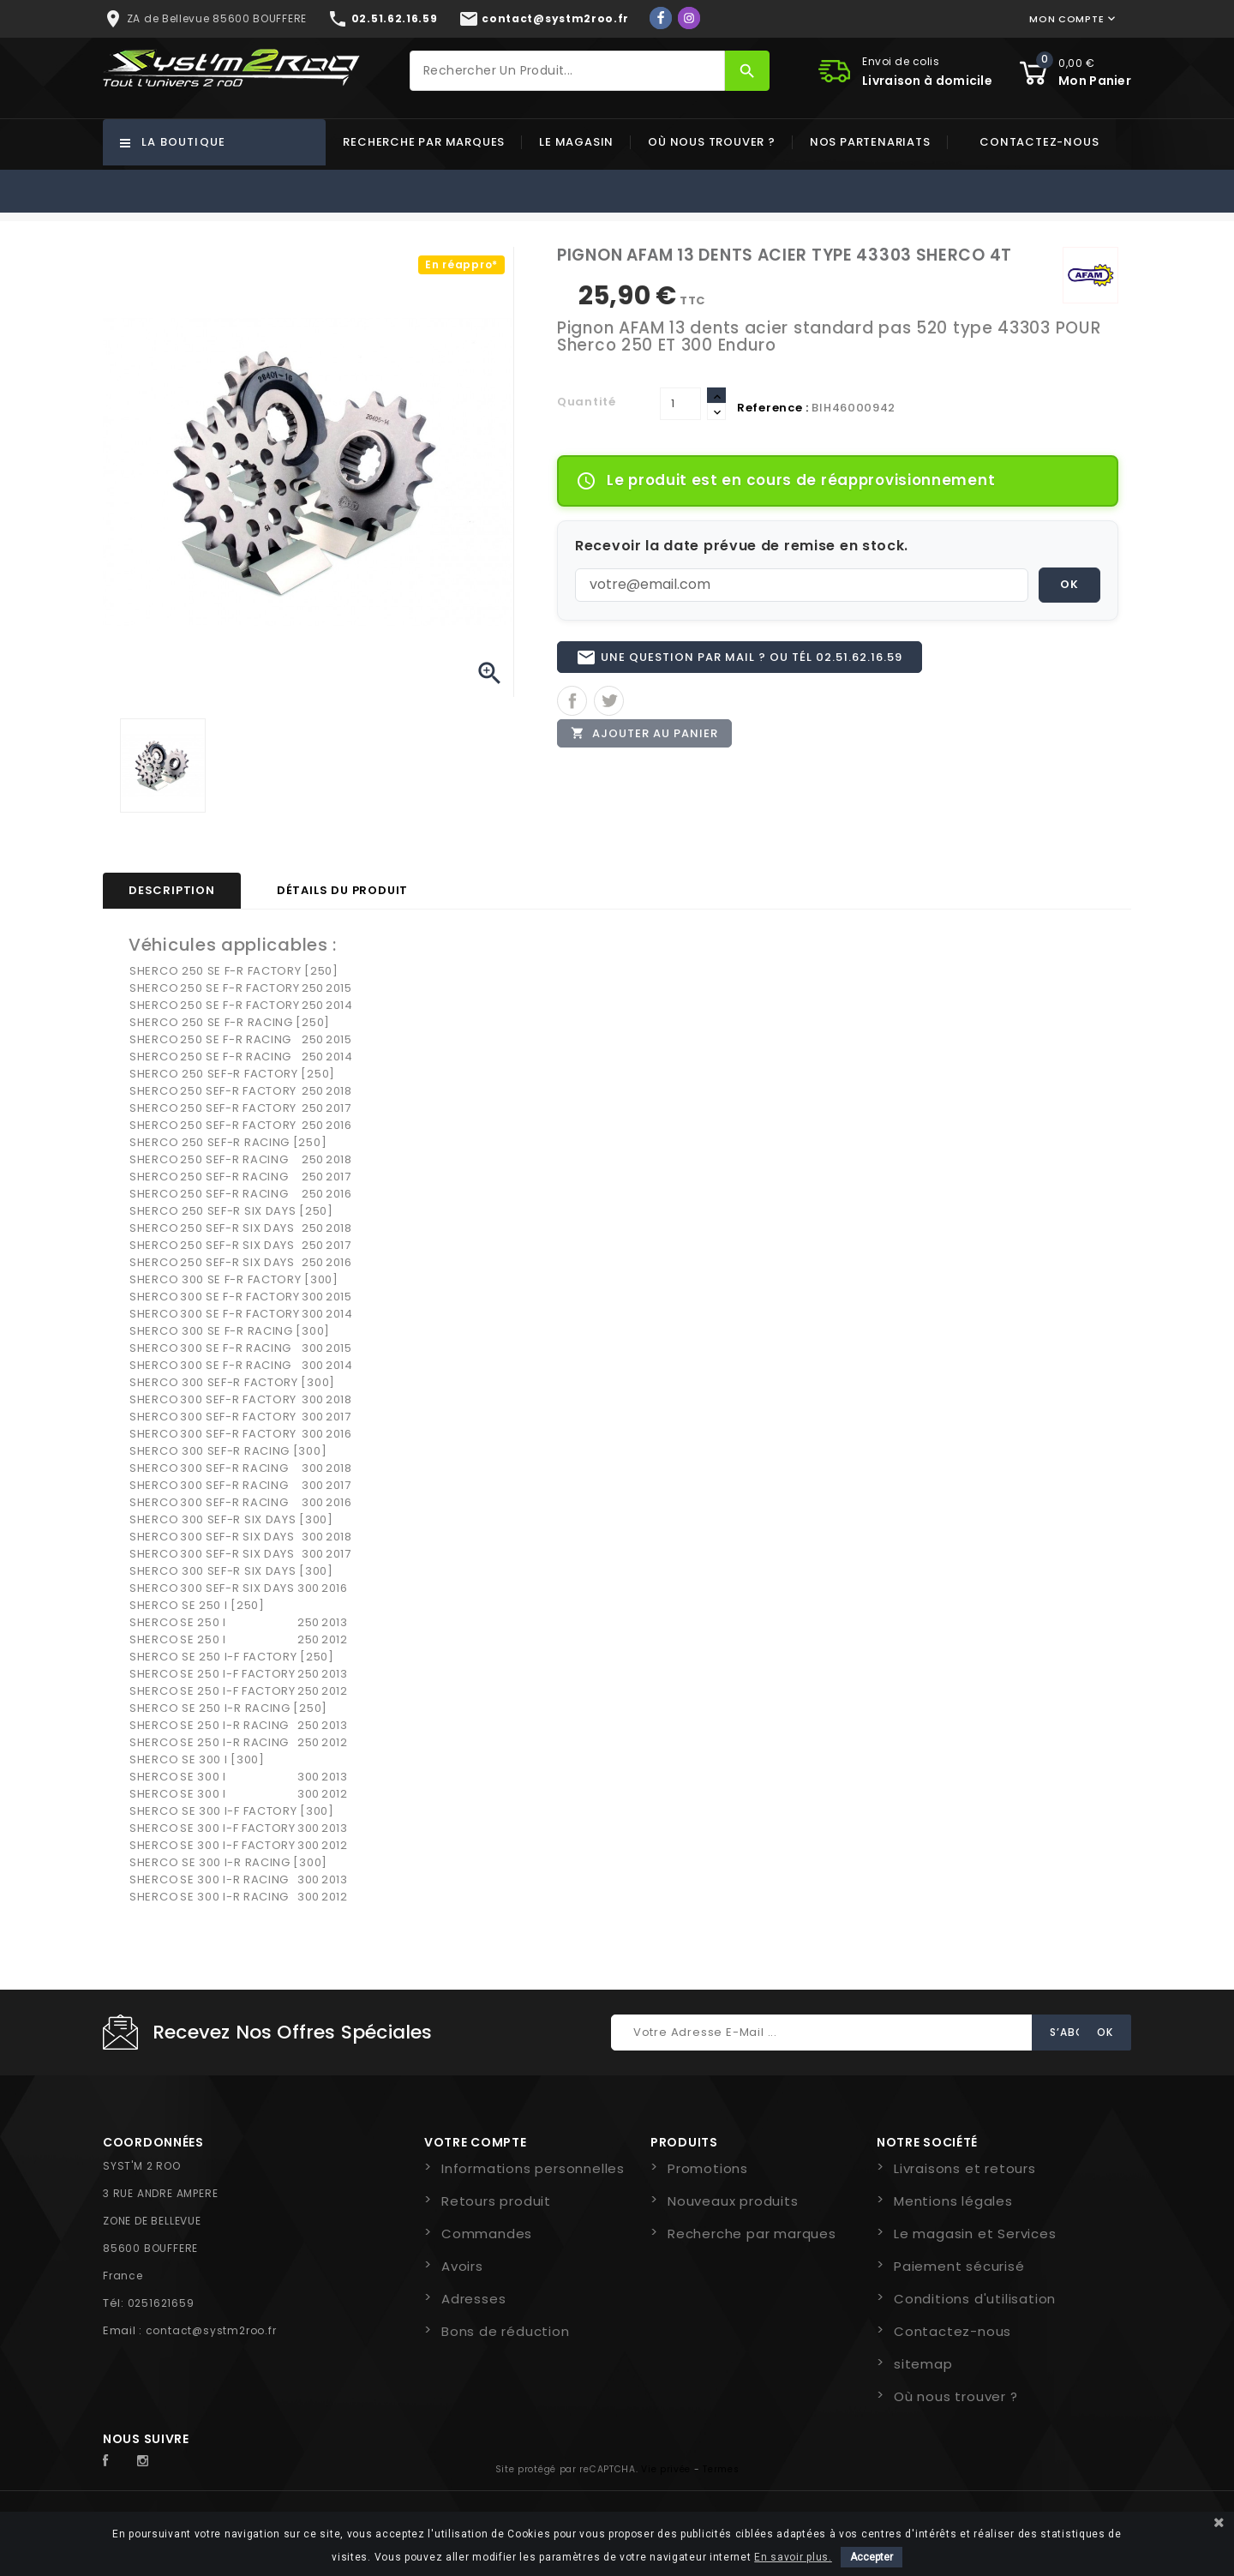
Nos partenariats (870, 142)
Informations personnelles (533, 2168)
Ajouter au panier (648, 744)
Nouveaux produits (733, 2201)
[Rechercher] (567, 71)
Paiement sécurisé (959, 2266)
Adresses (473, 2299)
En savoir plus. (793, 2557)
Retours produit (496, 2201)
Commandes (486, 2234)
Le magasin (576, 142)
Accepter (871, 2557)
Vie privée (666, 2469)
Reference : (773, 407)
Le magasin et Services (975, 2234)
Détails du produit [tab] (342, 890)
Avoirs (462, 2266)
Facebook (115, 2461)
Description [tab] (172, 890)
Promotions (708, 2168)
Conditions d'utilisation (975, 2299)
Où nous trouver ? (712, 142)
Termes (721, 2469)
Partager (572, 708)
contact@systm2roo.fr (211, 2330)
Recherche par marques (424, 142)
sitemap (923, 2364)
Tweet (609, 708)
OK (1069, 584)
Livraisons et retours (965, 2168)
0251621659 (161, 2303)
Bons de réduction (505, 2331)
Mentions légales (953, 2201)
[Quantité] (680, 403)
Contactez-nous (1039, 142)
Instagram (147, 2461)
